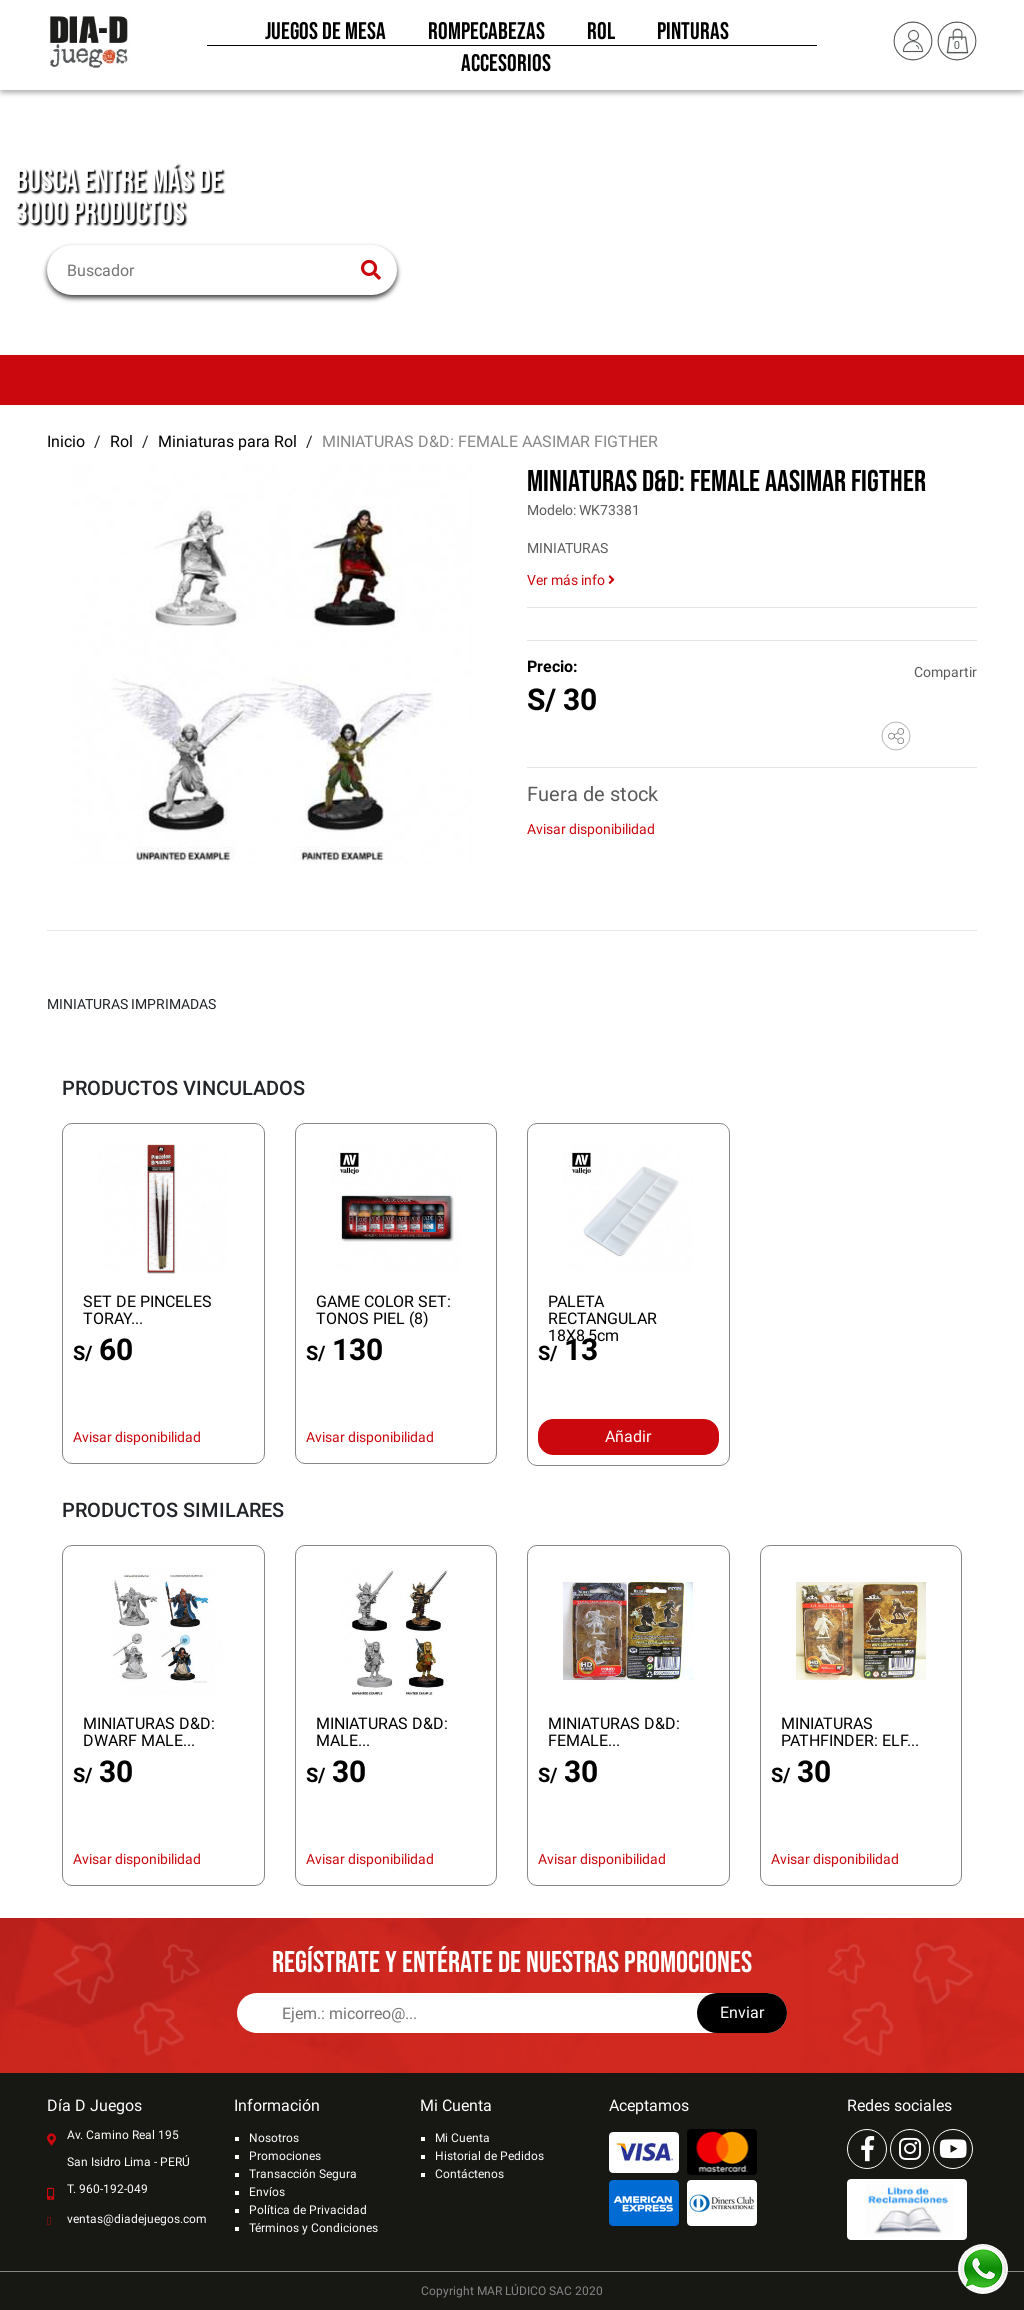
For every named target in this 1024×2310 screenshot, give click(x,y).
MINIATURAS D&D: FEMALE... (614, 1732)
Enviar (742, 2012)
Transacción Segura (303, 2174)
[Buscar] (209, 270)
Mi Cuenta (462, 2138)
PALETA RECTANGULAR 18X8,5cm (602, 1318)
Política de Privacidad (308, 2210)
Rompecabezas (486, 38)
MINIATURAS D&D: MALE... (382, 1732)
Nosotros (274, 2138)
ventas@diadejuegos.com (137, 2219)
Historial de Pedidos (489, 2156)
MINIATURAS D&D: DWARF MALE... (149, 1732)
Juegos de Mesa (325, 38)
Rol (601, 38)
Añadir (628, 1436)
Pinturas (693, 38)
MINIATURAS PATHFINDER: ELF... (850, 1732)
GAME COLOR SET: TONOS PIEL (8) (383, 1310)
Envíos (267, 2192)
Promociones (285, 2156)
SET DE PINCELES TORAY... (147, 1310)
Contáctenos (469, 2174)
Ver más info (571, 580)
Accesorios (506, 70)
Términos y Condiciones (313, 2228)
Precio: (552, 666)
